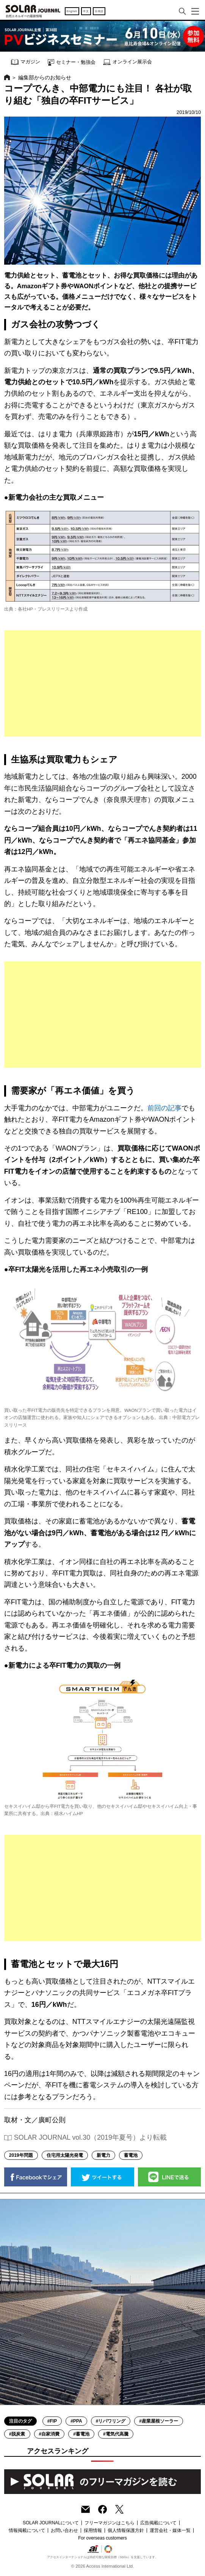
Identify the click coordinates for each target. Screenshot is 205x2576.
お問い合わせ (64, 2530)
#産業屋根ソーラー (158, 2421)
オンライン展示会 (127, 62)
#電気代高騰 (115, 2434)
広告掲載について (158, 2522)
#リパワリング (111, 2421)
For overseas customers (102, 2538)
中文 (86, 11)
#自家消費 (49, 2434)
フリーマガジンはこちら (110, 2522)
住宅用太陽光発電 (65, 2155)
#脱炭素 (17, 2434)
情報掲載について (27, 2530)
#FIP (52, 2421)
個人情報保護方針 (126, 2530)
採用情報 (93, 2530)
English (72, 11)
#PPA (76, 2421)
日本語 (99, 11)
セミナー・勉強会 (71, 62)
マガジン (25, 62)
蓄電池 (131, 2155)
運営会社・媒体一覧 (170, 2530)
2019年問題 (21, 2155)
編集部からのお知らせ (44, 77)
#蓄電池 (81, 2434)
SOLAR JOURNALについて (51, 2522)
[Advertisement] (102, 683)
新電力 (103, 2155)
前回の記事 (164, 1108)
